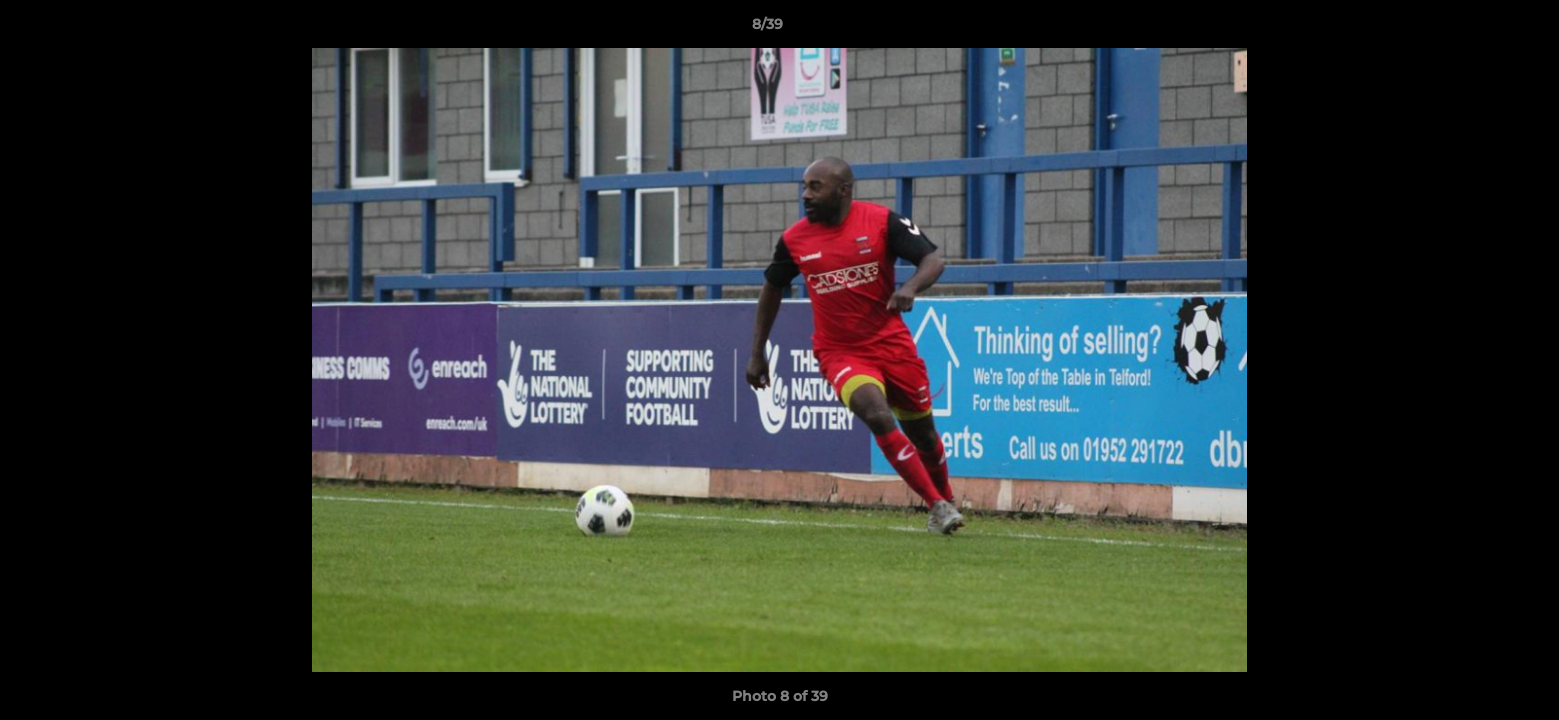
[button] (1475, 29)
